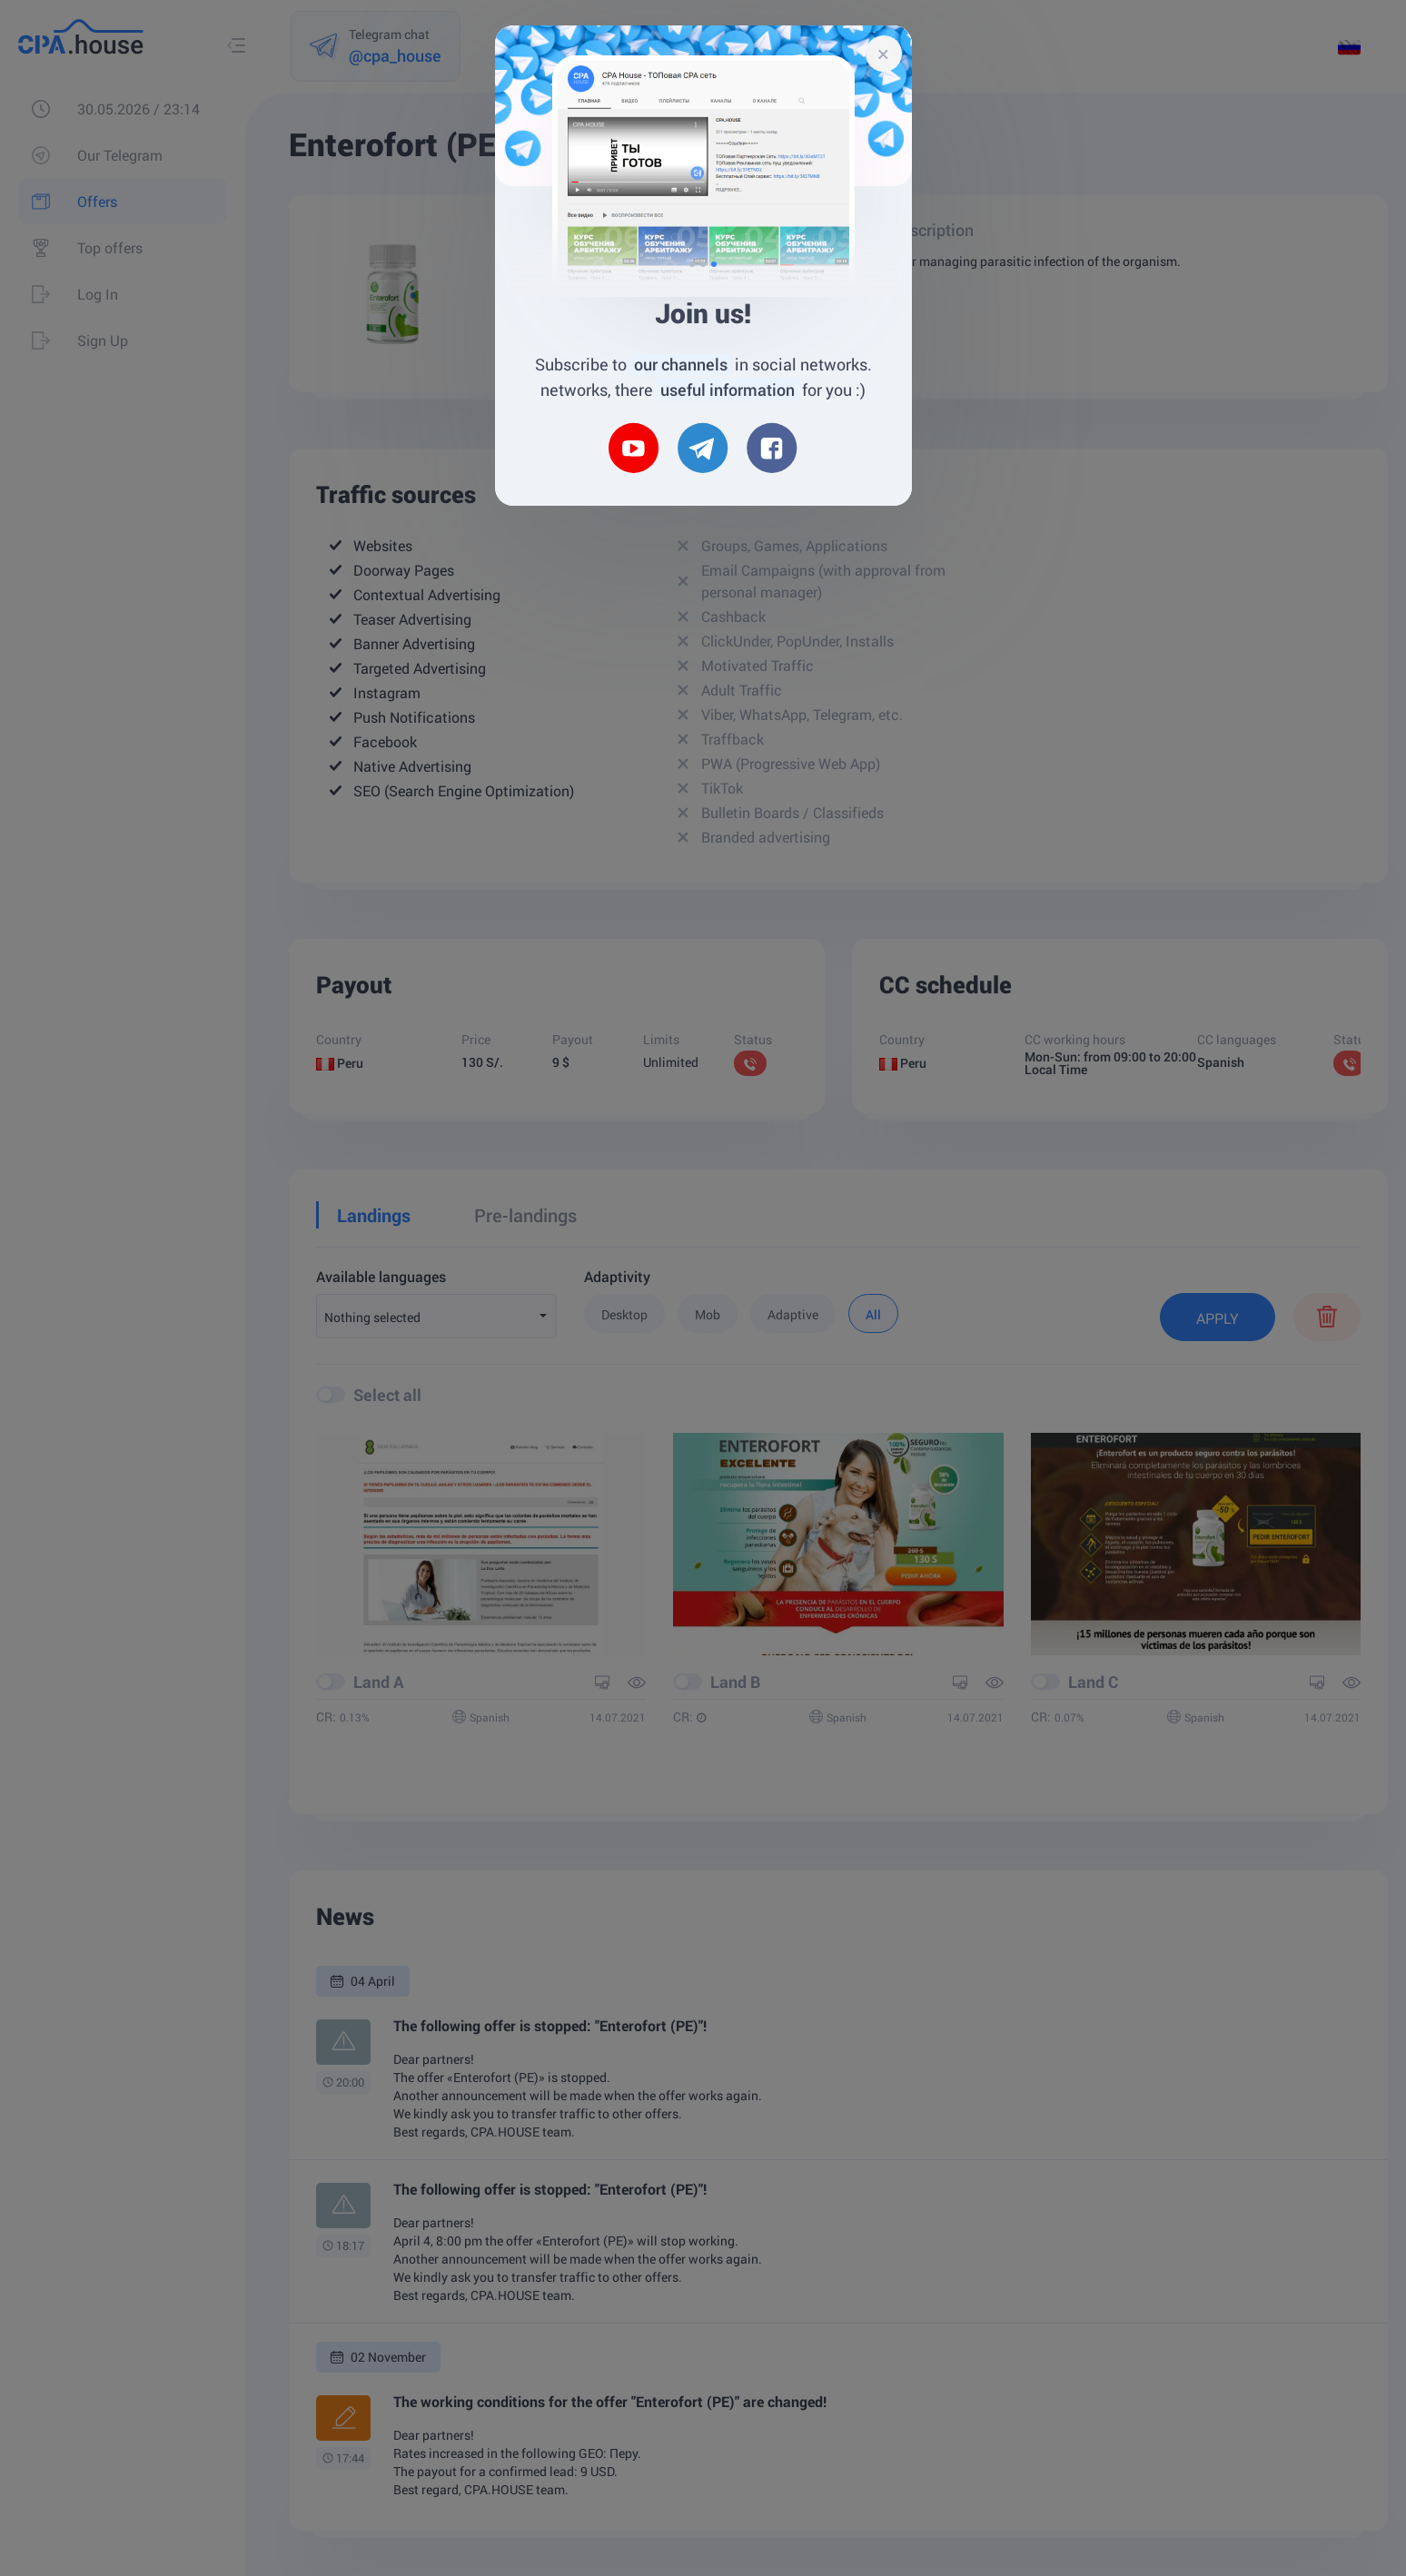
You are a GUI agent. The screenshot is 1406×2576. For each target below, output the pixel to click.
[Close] (884, 53)
